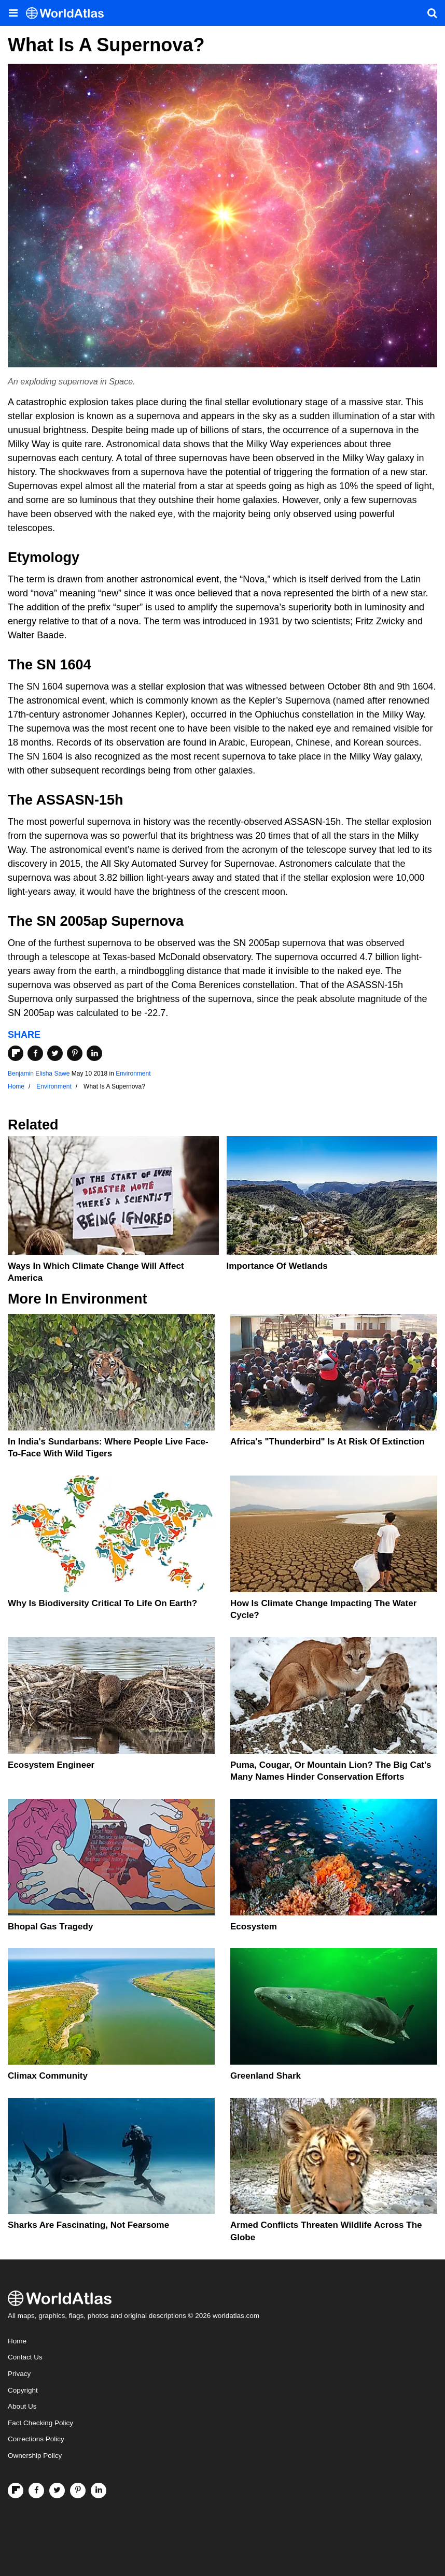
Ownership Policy (35, 2455)
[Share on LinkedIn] (94, 1053)
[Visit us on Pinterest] (78, 2490)
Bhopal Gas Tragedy (50, 1926)
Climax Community (48, 2076)
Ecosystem (253, 1926)
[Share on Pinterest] (74, 1053)
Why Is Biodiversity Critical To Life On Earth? (102, 1603)
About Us (22, 2406)
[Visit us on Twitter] (57, 2490)
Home (17, 2341)
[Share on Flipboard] (15, 1053)
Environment (133, 1073)
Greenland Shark (265, 2076)
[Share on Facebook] (35, 1053)
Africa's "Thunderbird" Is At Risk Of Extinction (327, 1442)
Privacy (19, 2374)
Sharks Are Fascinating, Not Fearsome (88, 2225)
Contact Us (25, 2357)
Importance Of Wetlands (277, 1266)
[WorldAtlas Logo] (69, 13)
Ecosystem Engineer (51, 1765)
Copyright (23, 2390)
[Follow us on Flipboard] (15, 2490)
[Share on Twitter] (55, 1053)
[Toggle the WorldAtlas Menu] (13, 13)
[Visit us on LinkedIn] (98, 2490)
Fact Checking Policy (40, 2423)
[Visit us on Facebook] (36, 2490)
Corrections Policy (36, 2439)
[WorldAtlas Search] (432, 13)
